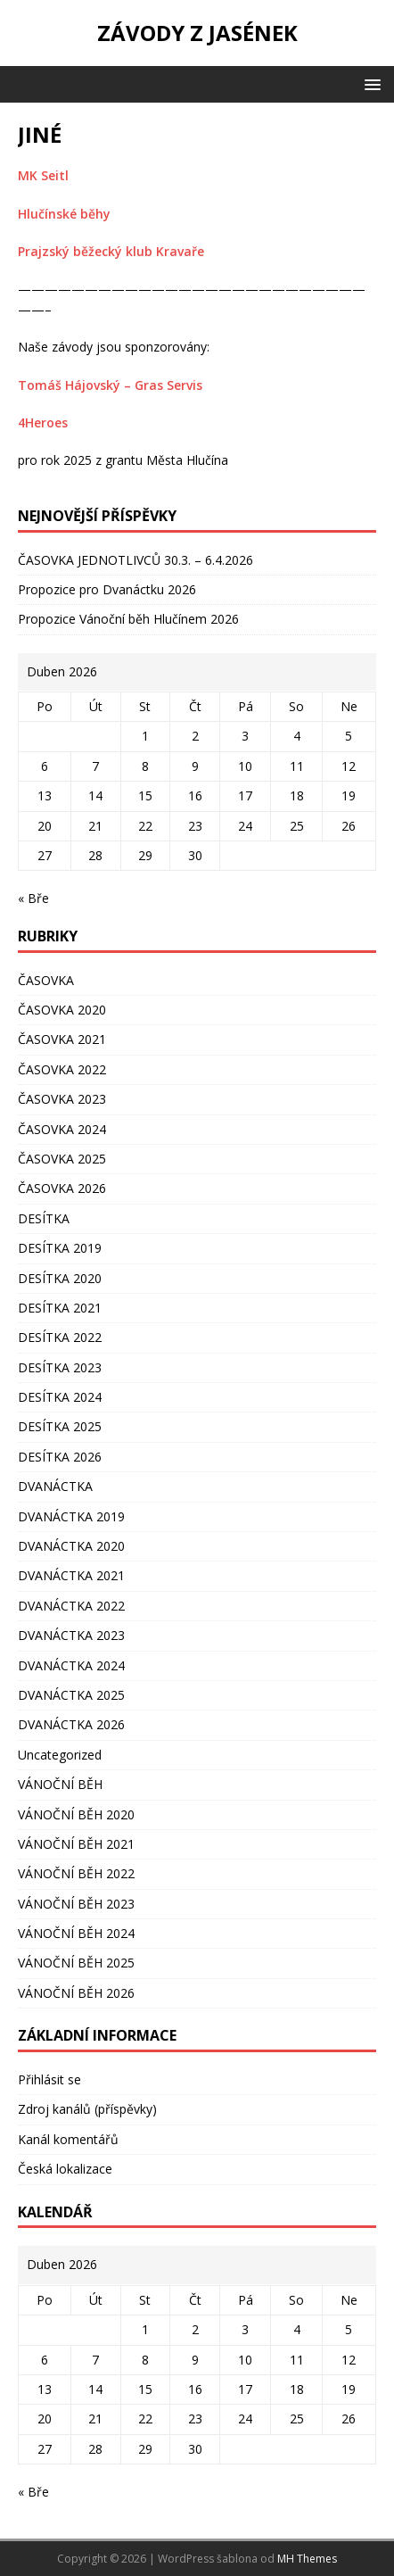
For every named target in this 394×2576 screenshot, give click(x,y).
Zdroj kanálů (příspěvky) (87, 2108)
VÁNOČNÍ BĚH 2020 (76, 1814)
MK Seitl (43, 175)
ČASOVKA (46, 980)
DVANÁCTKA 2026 (71, 1724)
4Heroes (43, 422)
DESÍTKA (44, 1218)
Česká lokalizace (65, 2168)
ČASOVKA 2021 (62, 1039)
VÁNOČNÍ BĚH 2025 (76, 1962)
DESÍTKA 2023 (60, 1367)
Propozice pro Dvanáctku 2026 (107, 589)
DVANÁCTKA (55, 1486)
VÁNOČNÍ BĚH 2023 (76, 1903)
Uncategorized (60, 1754)
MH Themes (307, 2558)
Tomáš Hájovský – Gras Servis (110, 385)
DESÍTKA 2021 (60, 1307)
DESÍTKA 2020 (60, 1278)
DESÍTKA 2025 (60, 1426)
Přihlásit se (49, 2079)
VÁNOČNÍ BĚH (60, 1784)
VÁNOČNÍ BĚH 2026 (76, 1992)
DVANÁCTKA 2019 (71, 1516)
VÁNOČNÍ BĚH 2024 (76, 1933)
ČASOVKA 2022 (62, 1069)
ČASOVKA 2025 (62, 1158)
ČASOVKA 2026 (62, 1188)
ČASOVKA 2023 (62, 1098)
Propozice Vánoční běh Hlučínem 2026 (128, 618)
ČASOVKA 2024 (62, 1129)
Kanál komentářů (68, 2139)
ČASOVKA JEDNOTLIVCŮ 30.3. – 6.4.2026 (135, 559)
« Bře (33, 898)
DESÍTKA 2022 (60, 1337)
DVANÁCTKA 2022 (71, 1605)
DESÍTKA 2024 (60, 1396)
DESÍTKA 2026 (60, 1456)
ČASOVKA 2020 (62, 1009)
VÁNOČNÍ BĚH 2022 (76, 1873)
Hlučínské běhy (64, 213)
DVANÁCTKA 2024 (71, 1665)
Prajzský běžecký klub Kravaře (111, 251)
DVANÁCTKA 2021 (71, 1575)
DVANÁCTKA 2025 (71, 1694)
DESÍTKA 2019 (60, 1247)
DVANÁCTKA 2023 (71, 1635)
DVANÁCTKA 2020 (71, 1545)
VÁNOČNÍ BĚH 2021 (76, 1843)
